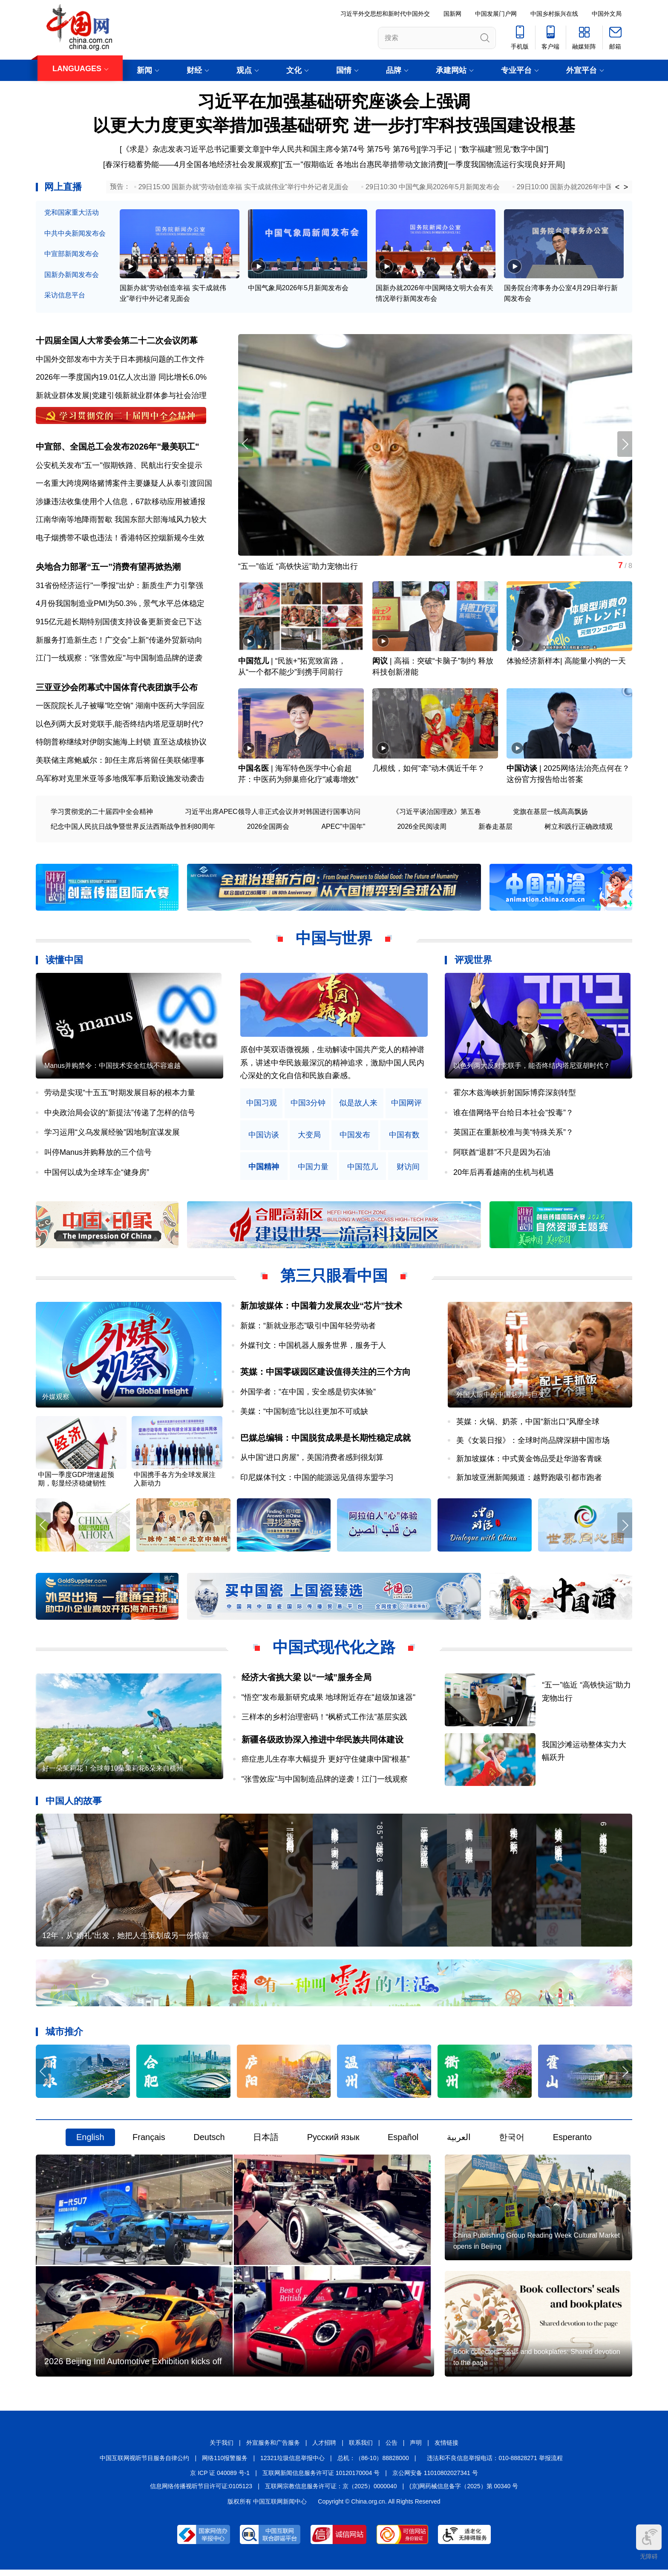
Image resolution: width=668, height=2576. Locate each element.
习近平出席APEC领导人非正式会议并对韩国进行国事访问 (272, 813)
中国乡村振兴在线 (554, 13)
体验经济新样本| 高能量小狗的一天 (566, 662)
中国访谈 (522, 770)
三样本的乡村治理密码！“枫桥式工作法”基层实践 (325, 1720)
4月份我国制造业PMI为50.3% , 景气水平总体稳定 (120, 605)
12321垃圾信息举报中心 (292, 2464)
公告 (391, 2449)
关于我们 (221, 2449)
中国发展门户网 (496, 13)
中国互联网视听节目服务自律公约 (144, 2464)
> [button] (626, 187)
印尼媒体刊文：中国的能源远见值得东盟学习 (317, 1480)
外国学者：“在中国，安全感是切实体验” (308, 1394)
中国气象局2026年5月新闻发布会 (298, 288)
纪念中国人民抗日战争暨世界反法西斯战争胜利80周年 (133, 828)
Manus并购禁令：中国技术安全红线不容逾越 (112, 1068)
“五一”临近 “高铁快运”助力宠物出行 (298, 567)
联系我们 (361, 2449)
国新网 (452, 13)
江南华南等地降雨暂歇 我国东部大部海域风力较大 (121, 520)
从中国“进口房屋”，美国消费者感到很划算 (311, 1460)
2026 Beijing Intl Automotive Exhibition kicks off (133, 2367)
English (90, 2141)
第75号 (379, 149)
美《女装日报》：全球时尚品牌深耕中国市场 (533, 1443)
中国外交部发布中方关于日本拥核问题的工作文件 (120, 359)
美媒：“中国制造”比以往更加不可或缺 (304, 1414)
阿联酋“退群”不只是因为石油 (501, 1154)
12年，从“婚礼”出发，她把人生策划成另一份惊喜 (125, 1940)
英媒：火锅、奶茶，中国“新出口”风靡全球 (527, 1424)
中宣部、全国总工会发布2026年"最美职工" (117, 447)
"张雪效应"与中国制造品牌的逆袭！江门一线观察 (325, 1782)
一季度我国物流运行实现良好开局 (505, 164)
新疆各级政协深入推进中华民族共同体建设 (322, 1742)
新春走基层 (495, 828)
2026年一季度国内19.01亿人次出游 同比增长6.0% (121, 377)
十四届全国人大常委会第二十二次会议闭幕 (117, 341)
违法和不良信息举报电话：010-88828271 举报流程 (494, 2464)
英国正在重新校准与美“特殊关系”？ (513, 1134)
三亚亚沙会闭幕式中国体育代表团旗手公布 (117, 689)
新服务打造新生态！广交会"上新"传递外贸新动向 (119, 641)
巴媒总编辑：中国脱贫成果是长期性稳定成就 (325, 1440)
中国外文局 (607, 13)
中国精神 (263, 1169)
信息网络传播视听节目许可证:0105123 (201, 2492)
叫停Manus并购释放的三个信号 (98, 1154)
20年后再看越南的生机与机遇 (503, 1174)
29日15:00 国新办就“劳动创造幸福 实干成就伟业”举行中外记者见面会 (243, 186)
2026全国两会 (268, 828)
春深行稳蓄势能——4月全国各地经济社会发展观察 (191, 164)
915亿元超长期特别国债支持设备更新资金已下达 (119, 623)
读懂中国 (64, 962)
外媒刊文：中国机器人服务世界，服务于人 (313, 1347)
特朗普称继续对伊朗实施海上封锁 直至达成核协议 (121, 744)
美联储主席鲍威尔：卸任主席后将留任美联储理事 (120, 762)
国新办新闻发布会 (71, 274)
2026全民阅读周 (421, 828)
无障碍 (649, 2542)
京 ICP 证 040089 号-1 (220, 2479)
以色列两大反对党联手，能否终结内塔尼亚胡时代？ (531, 1068)
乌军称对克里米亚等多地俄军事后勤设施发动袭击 (120, 780)
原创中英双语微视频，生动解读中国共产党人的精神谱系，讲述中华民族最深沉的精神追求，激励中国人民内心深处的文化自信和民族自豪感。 (332, 1064)
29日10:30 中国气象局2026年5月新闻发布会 (433, 186)
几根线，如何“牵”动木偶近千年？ (428, 770)
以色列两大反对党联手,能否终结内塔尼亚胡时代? (119, 725)
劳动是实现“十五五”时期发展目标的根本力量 (119, 1094)
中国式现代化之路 (334, 1650)
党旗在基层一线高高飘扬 (550, 813)
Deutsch (209, 2141)
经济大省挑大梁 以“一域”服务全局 (307, 1680)
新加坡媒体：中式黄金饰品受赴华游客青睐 (529, 1461)
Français (148, 2141)
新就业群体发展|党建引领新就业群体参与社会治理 (121, 396)
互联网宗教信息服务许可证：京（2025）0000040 (331, 2492)
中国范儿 (253, 662)
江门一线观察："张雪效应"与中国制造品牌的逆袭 (119, 659)
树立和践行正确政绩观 (578, 828)
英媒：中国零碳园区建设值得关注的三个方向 (325, 1374)
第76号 (405, 149)
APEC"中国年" (343, 828)
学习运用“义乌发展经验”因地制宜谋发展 (112, 1134)
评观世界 (473, 962)
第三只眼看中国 (334, 1278)
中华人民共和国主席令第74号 (314, 149)
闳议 (380, 662)
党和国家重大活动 (71, 212)
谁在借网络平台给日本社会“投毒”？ (513, 1114)
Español (403, 2141)
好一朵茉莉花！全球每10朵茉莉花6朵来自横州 (112, 1772)
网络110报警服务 (225, 2464)
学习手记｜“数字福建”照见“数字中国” (483, 149)
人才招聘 (324, 2449)
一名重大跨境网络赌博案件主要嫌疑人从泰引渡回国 (124, 484)
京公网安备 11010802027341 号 (435, 2479)
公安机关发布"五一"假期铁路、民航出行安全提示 (119, 466)
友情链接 (446, 2449)
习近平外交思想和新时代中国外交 (385, 13)
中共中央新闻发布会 (75, 233)
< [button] (617, 187)
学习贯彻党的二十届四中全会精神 (102, 813)
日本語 (266, 2141)
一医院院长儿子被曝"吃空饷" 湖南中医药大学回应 (120, 708)
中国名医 (253, 770)
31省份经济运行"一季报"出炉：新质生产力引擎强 (119, 587)
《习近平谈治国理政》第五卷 (436, 813)
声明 (416, 2449)
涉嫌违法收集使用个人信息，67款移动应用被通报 (120, 502)
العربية (459, 2141)
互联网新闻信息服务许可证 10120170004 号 (321, 2479)
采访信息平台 (64, 295)
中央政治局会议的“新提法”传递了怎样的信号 (119, 1114)
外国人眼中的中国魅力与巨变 (500, 1397)
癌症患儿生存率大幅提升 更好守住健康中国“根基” (326, 1762)
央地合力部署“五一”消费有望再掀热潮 (108, 568)
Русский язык (333, 2141)
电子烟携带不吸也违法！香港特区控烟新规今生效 (120, 538)
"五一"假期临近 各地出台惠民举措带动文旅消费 (362, 164)
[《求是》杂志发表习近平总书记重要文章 (190, 149)
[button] (624, 445)
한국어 (511, 2141)
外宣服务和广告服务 (273, 2449)
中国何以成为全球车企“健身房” (96, 1174)
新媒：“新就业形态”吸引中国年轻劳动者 (308, 1327)
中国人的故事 (74, 1803)
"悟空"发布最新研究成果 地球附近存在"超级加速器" (329, 1700)
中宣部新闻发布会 (71, 253)
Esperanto (572, 2141)
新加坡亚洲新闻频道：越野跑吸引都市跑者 (529, 1480)
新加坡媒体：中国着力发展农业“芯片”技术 (321, 1308)
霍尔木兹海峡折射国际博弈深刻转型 (514, 1094)
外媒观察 (55, 1399)
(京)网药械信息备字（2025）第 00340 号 (463, 2492)
